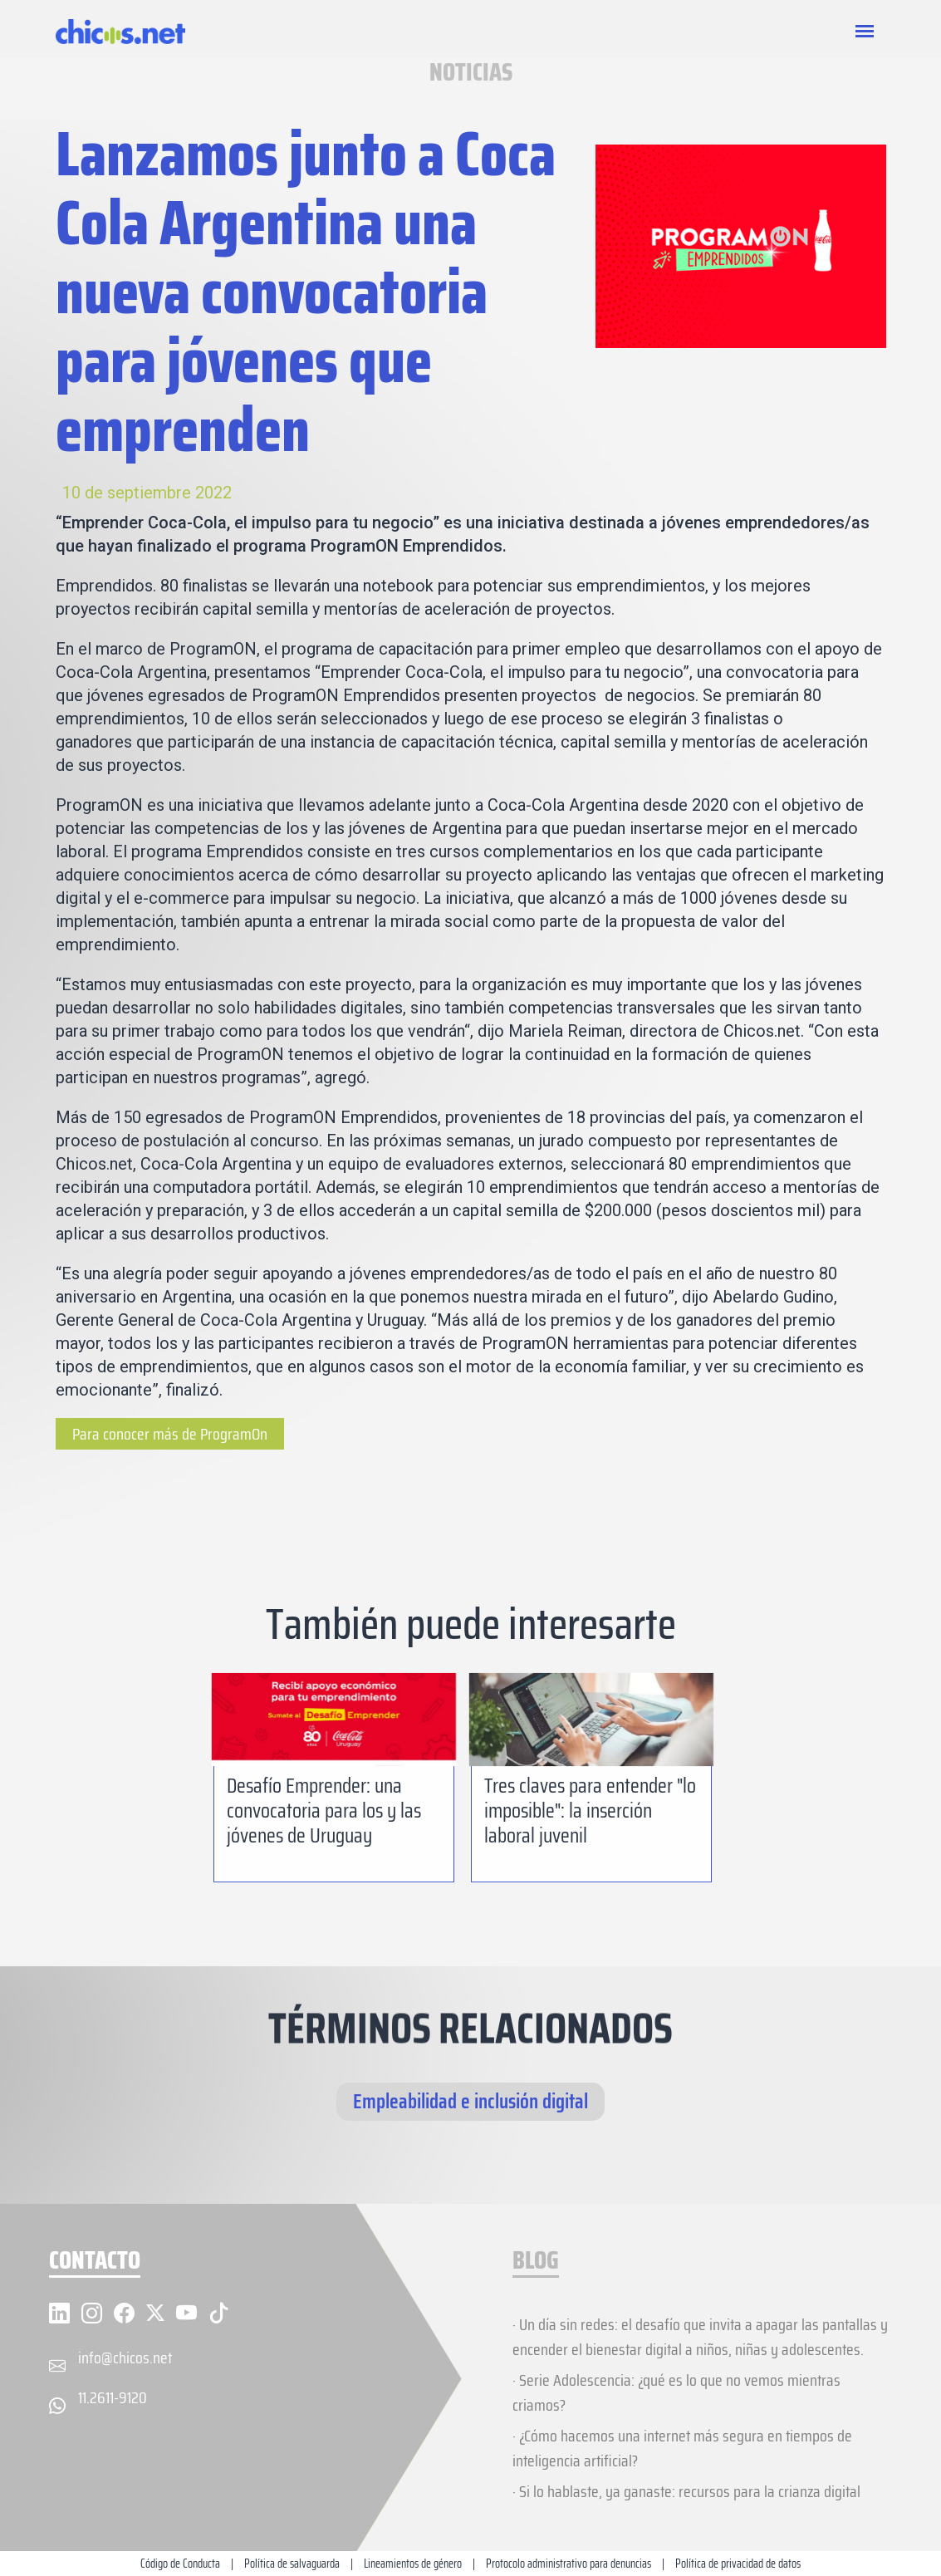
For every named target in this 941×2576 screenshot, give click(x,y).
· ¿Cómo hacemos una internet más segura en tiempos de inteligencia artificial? (682, 2448)
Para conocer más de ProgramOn (169, 1433)
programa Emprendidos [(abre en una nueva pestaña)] (219, 851)
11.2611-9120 (112, 2397)
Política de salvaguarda (292, 2563)
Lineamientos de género (413, 2563)
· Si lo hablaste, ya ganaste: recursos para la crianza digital (686, 2491)
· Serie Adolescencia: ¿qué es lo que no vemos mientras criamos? (676, 2392)
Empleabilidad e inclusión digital (470, 2101)
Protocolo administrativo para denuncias (568, 2563)
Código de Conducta (180, 2563)
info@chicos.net (125, 2357)
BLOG (535, 2261)
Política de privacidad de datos (738, 2563)
